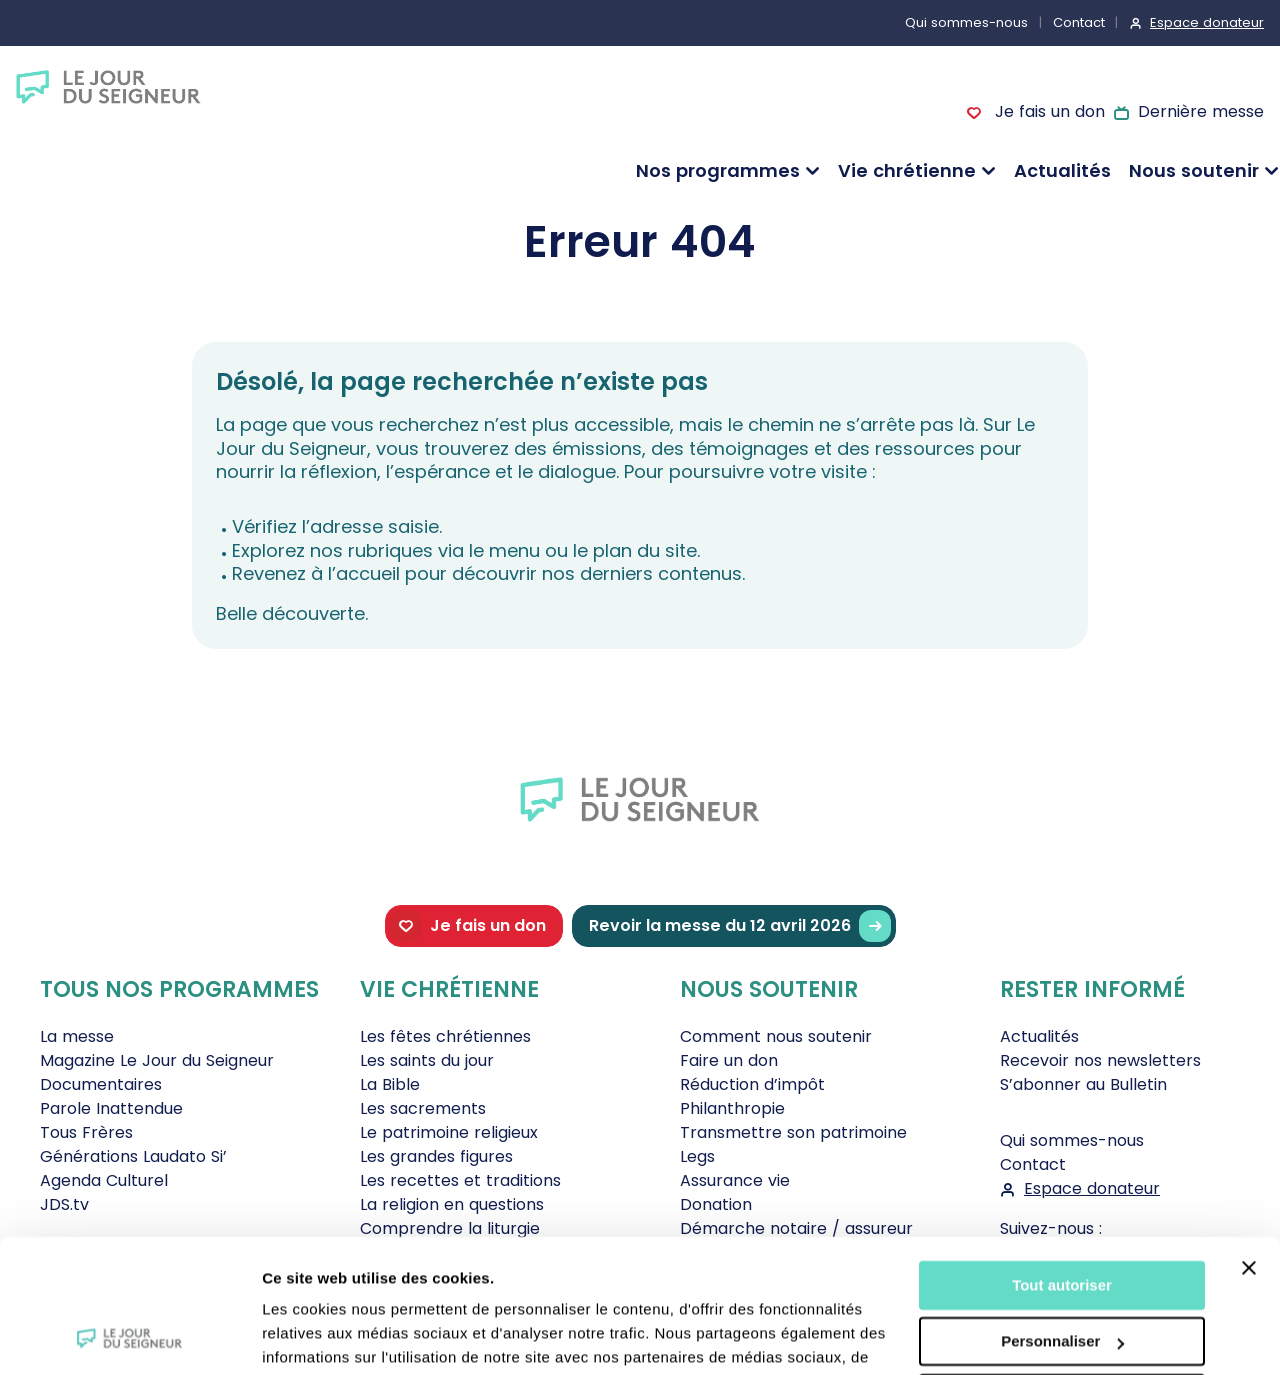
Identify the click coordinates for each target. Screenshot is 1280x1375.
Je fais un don (1047, 111)
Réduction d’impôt (752, 1084)
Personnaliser (1062, 1216)
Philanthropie (732, 1108)
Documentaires (101, 1084)
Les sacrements (423, 1108)
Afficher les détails (329, 1335)
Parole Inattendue (111, 1108)
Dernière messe (1201, 111)
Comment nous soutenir (776, 1036)
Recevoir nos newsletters (1100, 1060)
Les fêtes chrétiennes (445, 1036)
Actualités (1062, 170)
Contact (1079, 22)
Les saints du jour (427, 1060)
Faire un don (729, 1060)
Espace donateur (1207, 22)
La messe (77, 1036)
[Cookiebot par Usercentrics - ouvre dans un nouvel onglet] (129, 1336)
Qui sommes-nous (966, 22)
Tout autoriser (1062, 1160)
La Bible (390, 1084)
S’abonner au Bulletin (1083, 1084)
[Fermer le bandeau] (1249, 1143)
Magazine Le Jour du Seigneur (157, 1060)
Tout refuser (1062, 1273)
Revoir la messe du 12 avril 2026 (740, 926)
